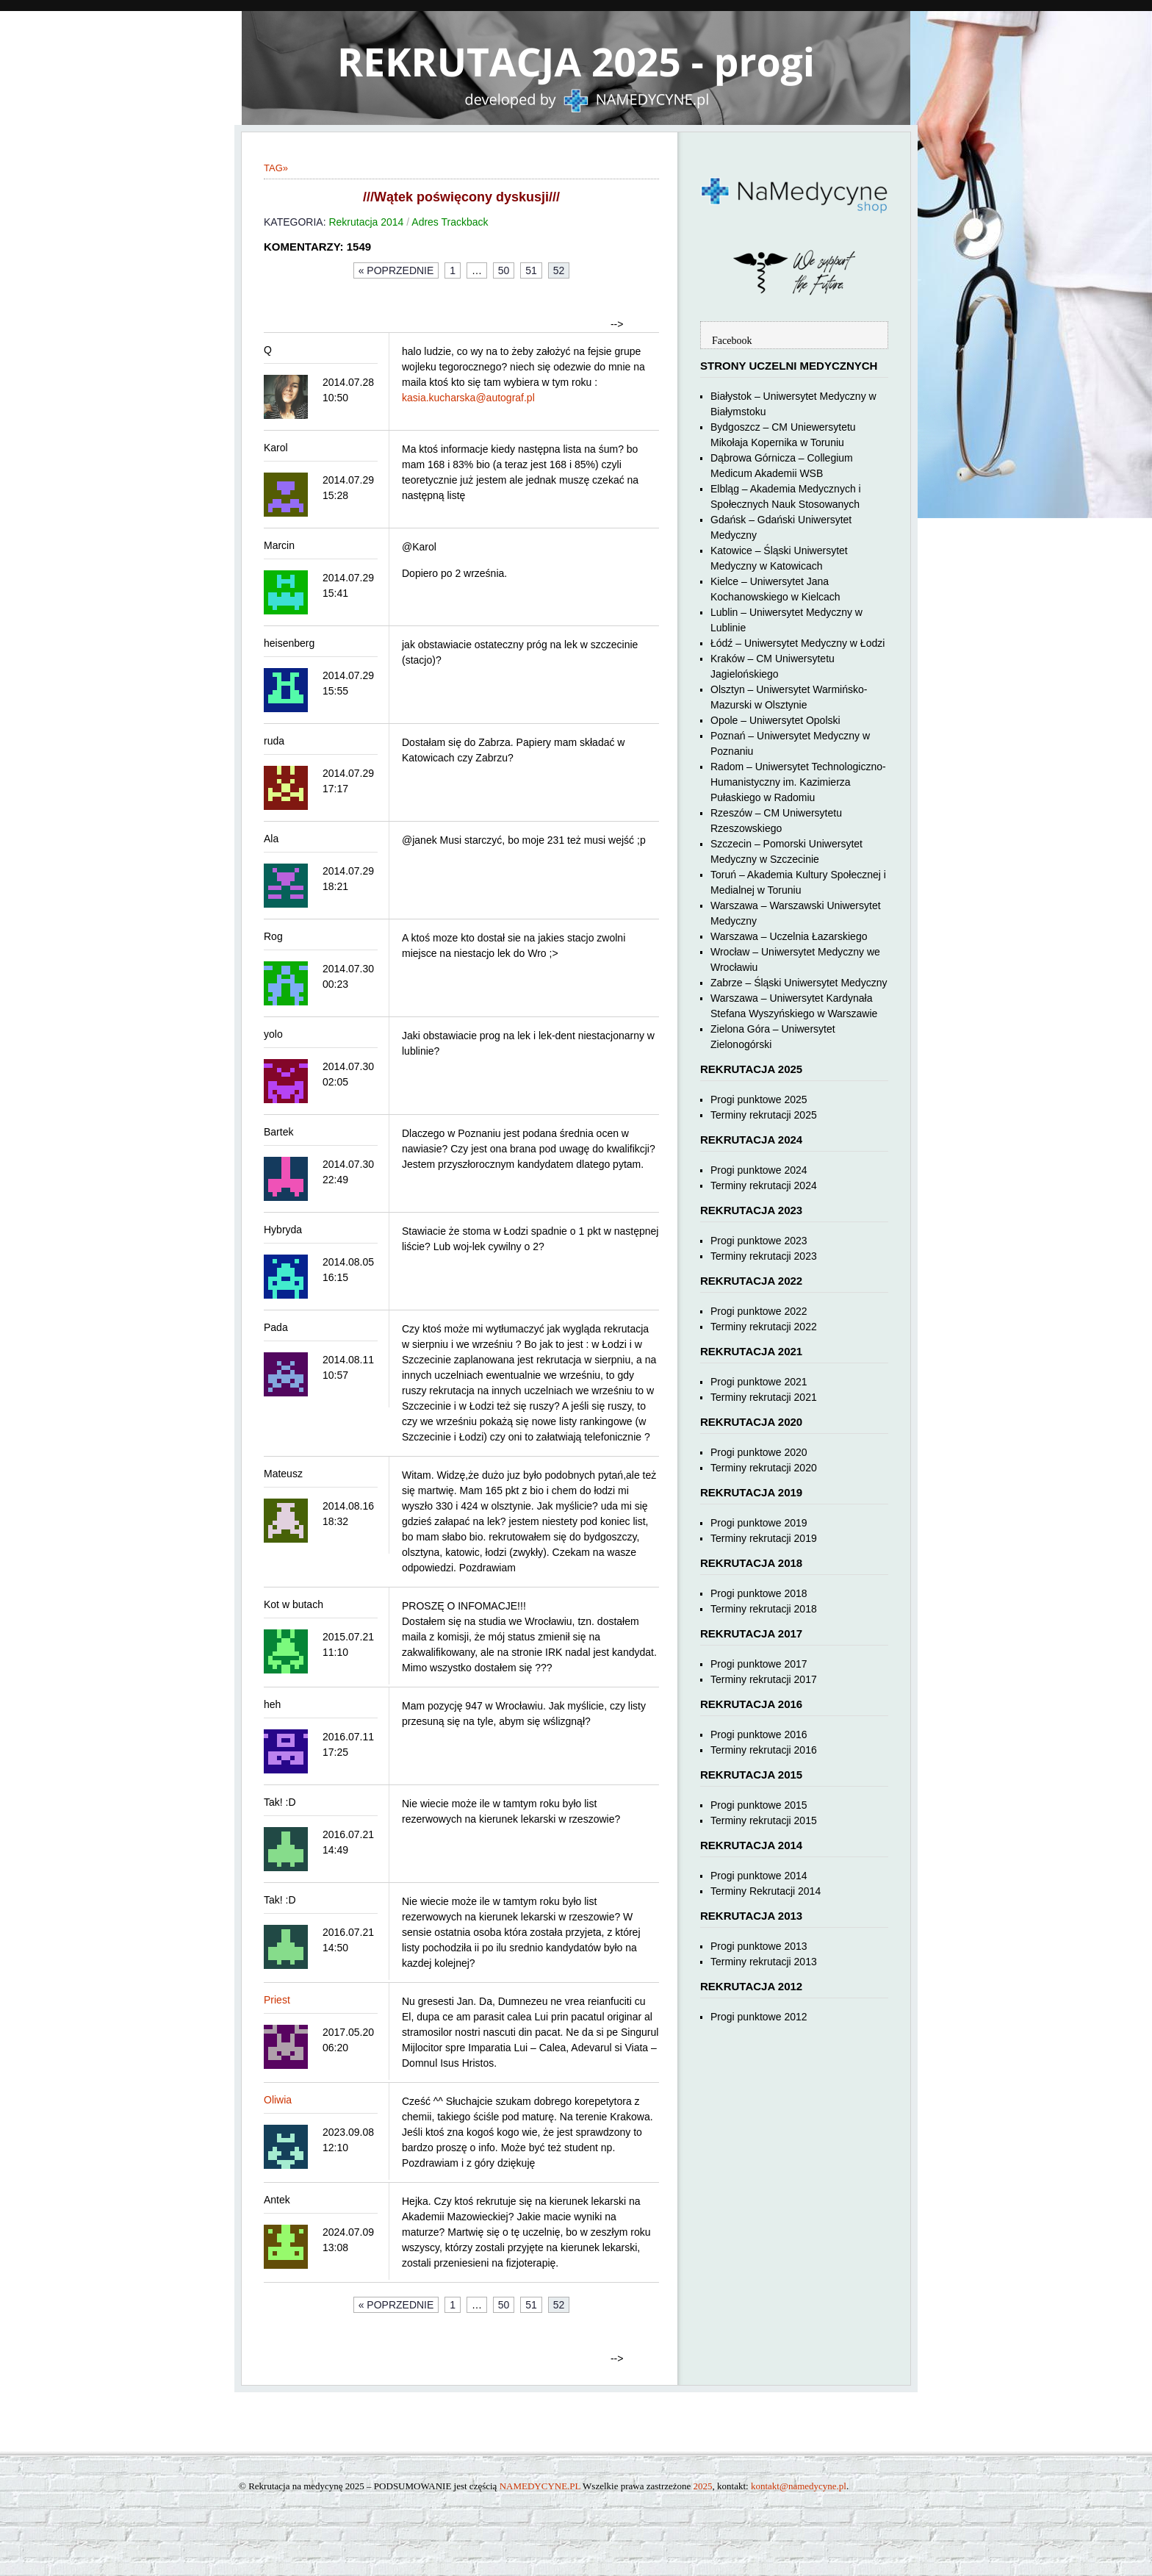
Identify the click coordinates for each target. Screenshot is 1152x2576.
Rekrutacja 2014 (365, 222)
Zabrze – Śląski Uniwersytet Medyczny (798, 983)
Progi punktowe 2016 (758, 1734)
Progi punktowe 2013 (758, 1946)
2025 (703, 2485)
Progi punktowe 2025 (758, 1099)
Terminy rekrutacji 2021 (763, 1397)
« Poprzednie (396, 270)
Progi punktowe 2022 (758, 1311)
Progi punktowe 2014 (758, 1875)
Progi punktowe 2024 (758, 1170)
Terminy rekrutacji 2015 (763, 1820)
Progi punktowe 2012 (758, 2017)
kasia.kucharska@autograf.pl (468, 397)
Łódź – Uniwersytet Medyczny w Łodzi (797, 643)
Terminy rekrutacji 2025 (763, 1115)
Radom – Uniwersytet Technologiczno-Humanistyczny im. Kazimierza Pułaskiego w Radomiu (798, 782)
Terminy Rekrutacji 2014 (765, 1891)
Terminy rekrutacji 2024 (763, 1185)
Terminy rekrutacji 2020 (763, 1468)
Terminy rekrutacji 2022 (763, 1326)
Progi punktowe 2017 (758, 1664)
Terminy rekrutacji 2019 (763, 1538)
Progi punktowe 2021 (758, 1382)
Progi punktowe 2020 (758, 1452)
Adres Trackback (449, 222)
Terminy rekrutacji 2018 (763, 1609)
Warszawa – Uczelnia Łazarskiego (788, 936)
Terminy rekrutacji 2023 (763, 1256)
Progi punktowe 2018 (758, 1593)
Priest (277, 2000)
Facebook (732, 340)
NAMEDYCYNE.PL (540, 2485)
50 (504, 270)
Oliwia (278, 2100)
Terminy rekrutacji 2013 (763, 1961)
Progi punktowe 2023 (758, 1240)
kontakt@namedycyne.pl (798, 2485)
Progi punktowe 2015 (758, 1805)
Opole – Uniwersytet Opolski (775, 720)
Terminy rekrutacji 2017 (763, 1679)
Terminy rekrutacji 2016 (763, 1750)
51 (531, 270)
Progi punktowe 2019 (758, 1523)
